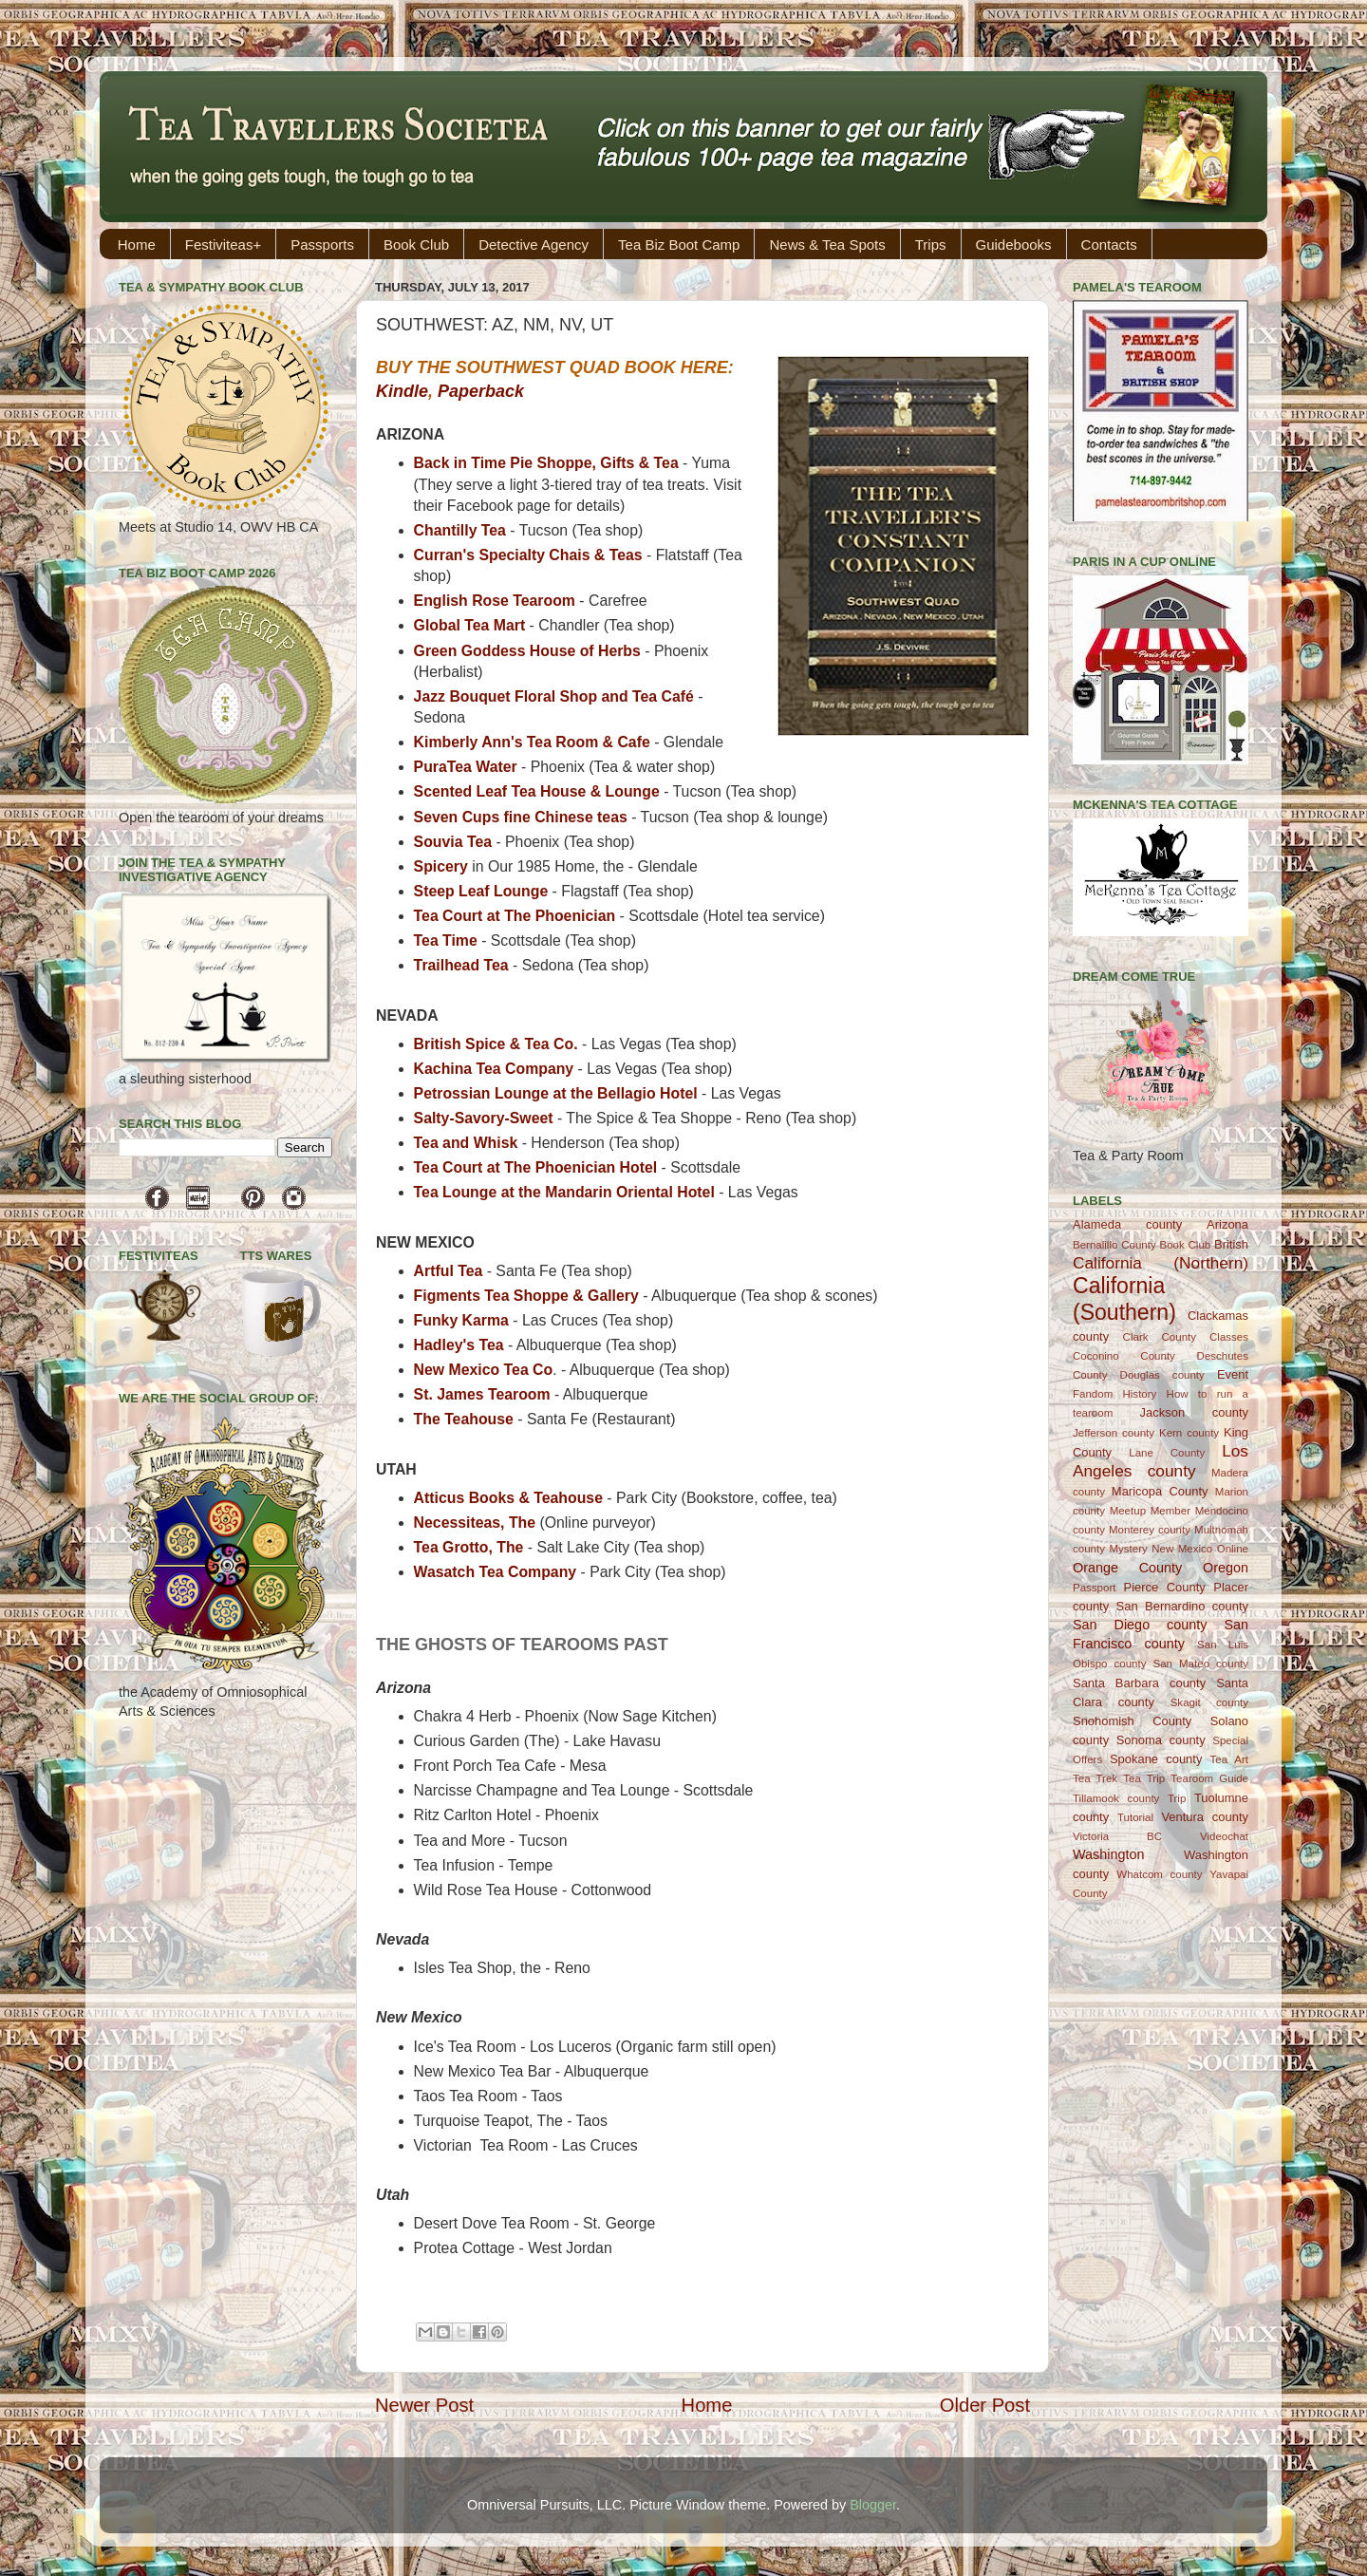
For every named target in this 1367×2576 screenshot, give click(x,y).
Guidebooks (1014, 244)
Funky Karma (464, 1320)
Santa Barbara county (1139, 1683)
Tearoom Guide (1209, 1778)
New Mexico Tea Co (483, 1370)
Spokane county (1156, 1759)
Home (137, 244)
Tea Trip (1144, 1778)
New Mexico (1182, 1548)
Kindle (402, 391)
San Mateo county (1201, 1663)
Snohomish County (1132, 1721)
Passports (322, 244)
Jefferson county (1113, 1432)
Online (1232, 1548)
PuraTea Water (467, 767)
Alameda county (1127, 1224)
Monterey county (1149, 1529)
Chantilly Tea (460, 530)
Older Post (985, 2405)
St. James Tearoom (482, 1394)
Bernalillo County (1114, 1244)
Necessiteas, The (474, 1522)
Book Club (416, 244)
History (1140, 1394)
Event (1232, 1374)
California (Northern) (1160, 1262)
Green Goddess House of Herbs (527, 651)
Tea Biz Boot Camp (679, 244)
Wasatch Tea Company (495, 1572)
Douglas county (1162, 1375)
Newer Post (424, 2405)
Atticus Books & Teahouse (508, 1498)
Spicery (443, 866)
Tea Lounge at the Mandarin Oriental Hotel (564, 1192)
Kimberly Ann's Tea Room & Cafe (532, 742)
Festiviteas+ (223, 244)
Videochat (1224, 1836)
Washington (1108, 1854)
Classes (1228, 1337)
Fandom (1093, 1394)
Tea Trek (1095, 1778)
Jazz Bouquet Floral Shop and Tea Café (554, 696)
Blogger (873, 2504)
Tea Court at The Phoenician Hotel (536, 1167)
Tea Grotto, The (469, 1547)
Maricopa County (1160, 1491)
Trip (1177, 1798)
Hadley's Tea (459, 1345)
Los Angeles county (1160, 1460)
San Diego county (1140, 1624)
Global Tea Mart (470, 625)
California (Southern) (1124, 1299)
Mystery (1128, 1548)
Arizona (1227, 1224)
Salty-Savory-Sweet (485, 1118)
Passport (1094, 1587)
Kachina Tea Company (494, 1069)
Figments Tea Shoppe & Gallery (526, 1296)
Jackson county (1194, 1412)
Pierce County (1165, 1587)
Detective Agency (533, 244)
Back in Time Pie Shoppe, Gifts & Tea (546, 463)
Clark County (1159, 1337)
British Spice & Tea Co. (496, 1044)
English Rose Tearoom (494, 600)
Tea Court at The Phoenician (517, 916)
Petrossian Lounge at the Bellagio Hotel (556, 1093)
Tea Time (446, 940)
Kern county (1189, 1432)
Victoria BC (1117, 1836)
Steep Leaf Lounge (481, 891)
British (1231, 1244)
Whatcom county (1159, 1874)
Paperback (481, 391)
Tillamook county (1116, 1798)
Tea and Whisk (466, 1143)
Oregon (1225, 1567)
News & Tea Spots (827, 244)
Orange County (1127, 1567)
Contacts (1109, 244)
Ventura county (1204, 1817)
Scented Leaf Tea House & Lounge (537, 791)
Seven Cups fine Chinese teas (520, 817)
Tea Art (1229, 1759)
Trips (930, 244)
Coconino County (1124, 1356)
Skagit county (1209, 1702)
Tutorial (1135, 1817)
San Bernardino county (1182, 1606)
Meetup (1128, 1510)
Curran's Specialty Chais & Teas (528, 555)
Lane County (1167, 1452)
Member (1170, 1510)
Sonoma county (1161, 1740)
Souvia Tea (453, 842)
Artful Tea (448, 1271)
